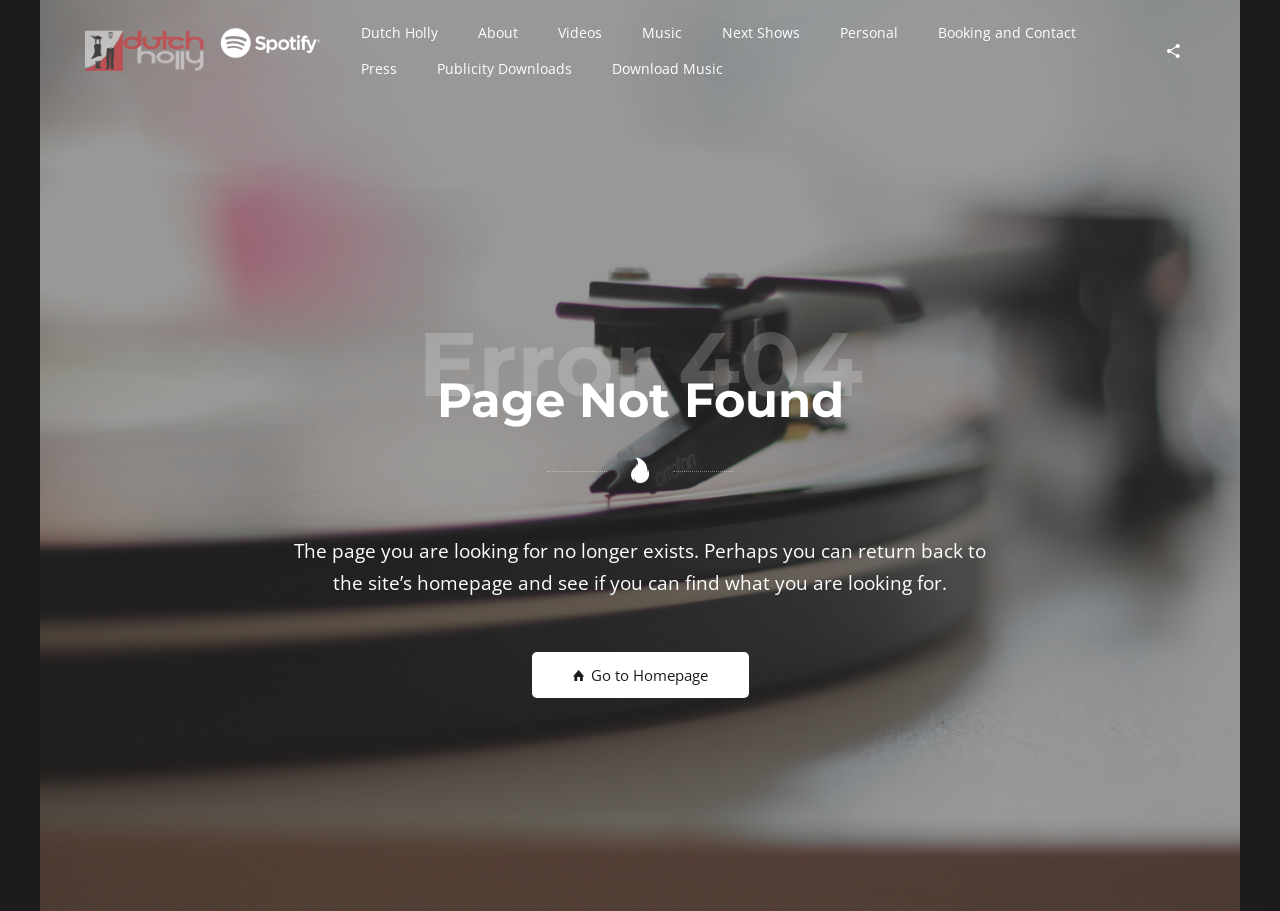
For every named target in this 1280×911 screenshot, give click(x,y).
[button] (399, 33)
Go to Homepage (640, 675)
